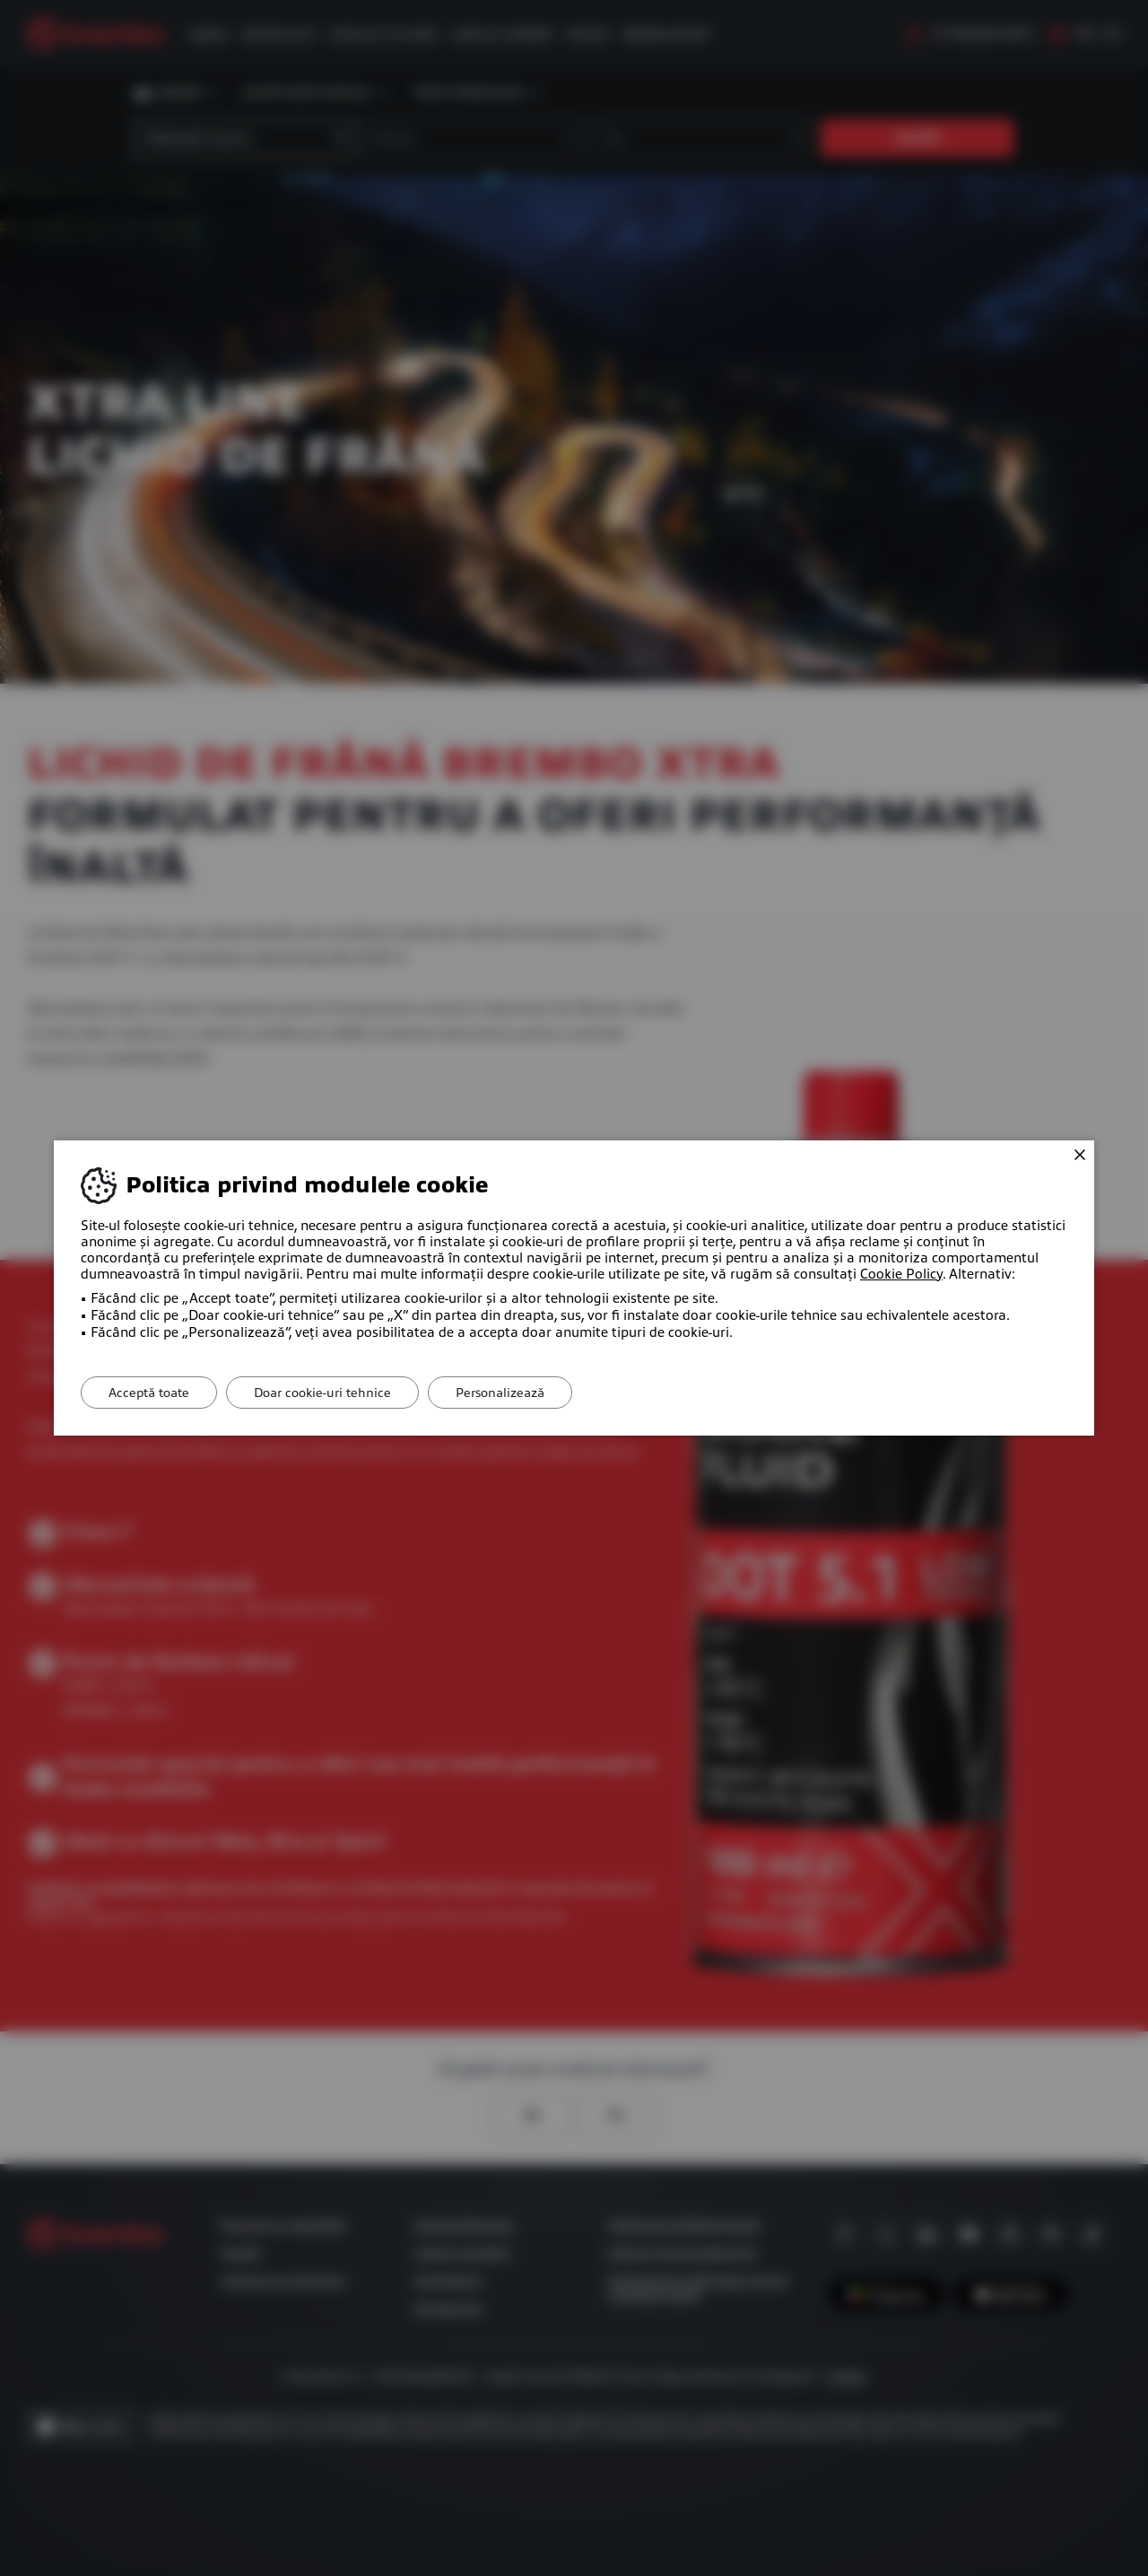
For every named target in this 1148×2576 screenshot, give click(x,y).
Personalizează (500, 1392)
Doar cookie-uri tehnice (322, 1392)
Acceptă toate (149, 1392)
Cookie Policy (901, 1274)
